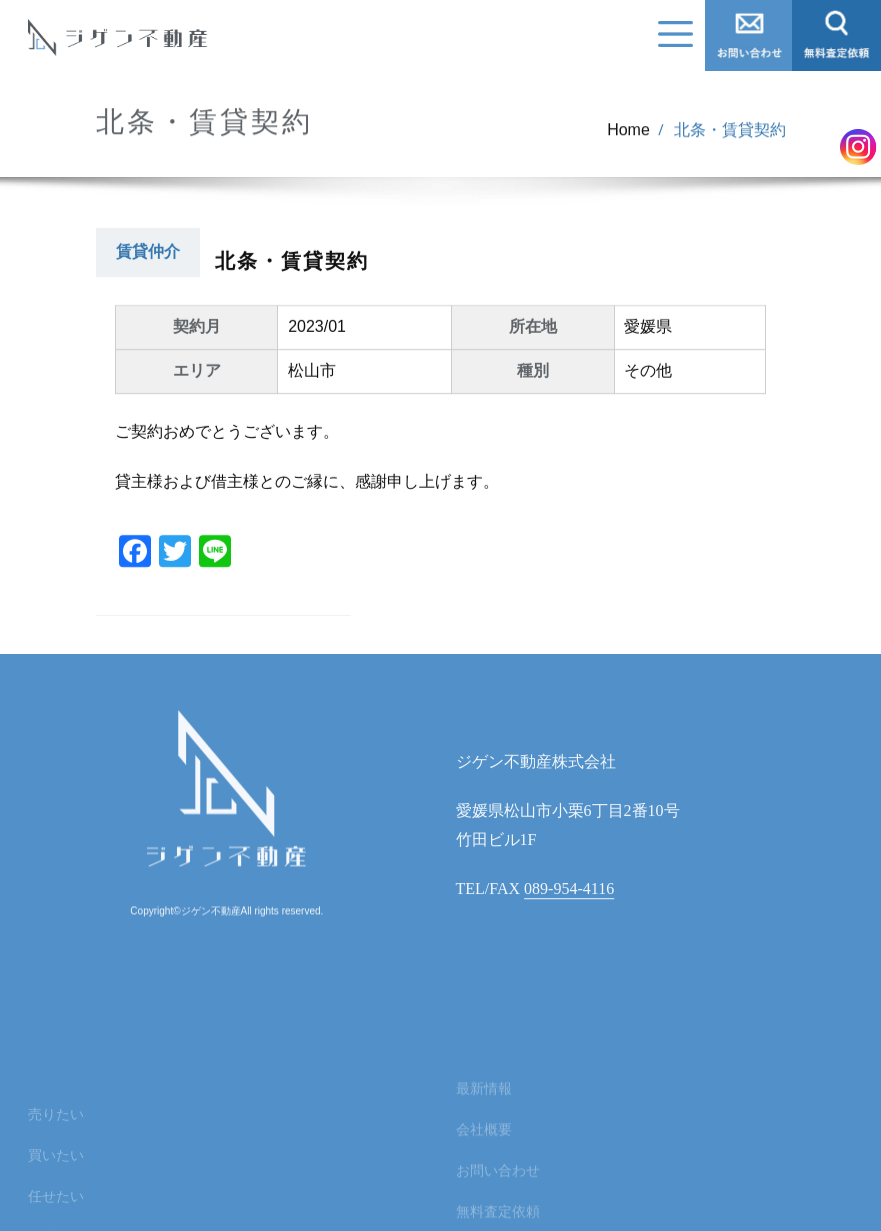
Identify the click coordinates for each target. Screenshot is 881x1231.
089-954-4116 (569, 915)
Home (628, 138)
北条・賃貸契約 (730, 138)
